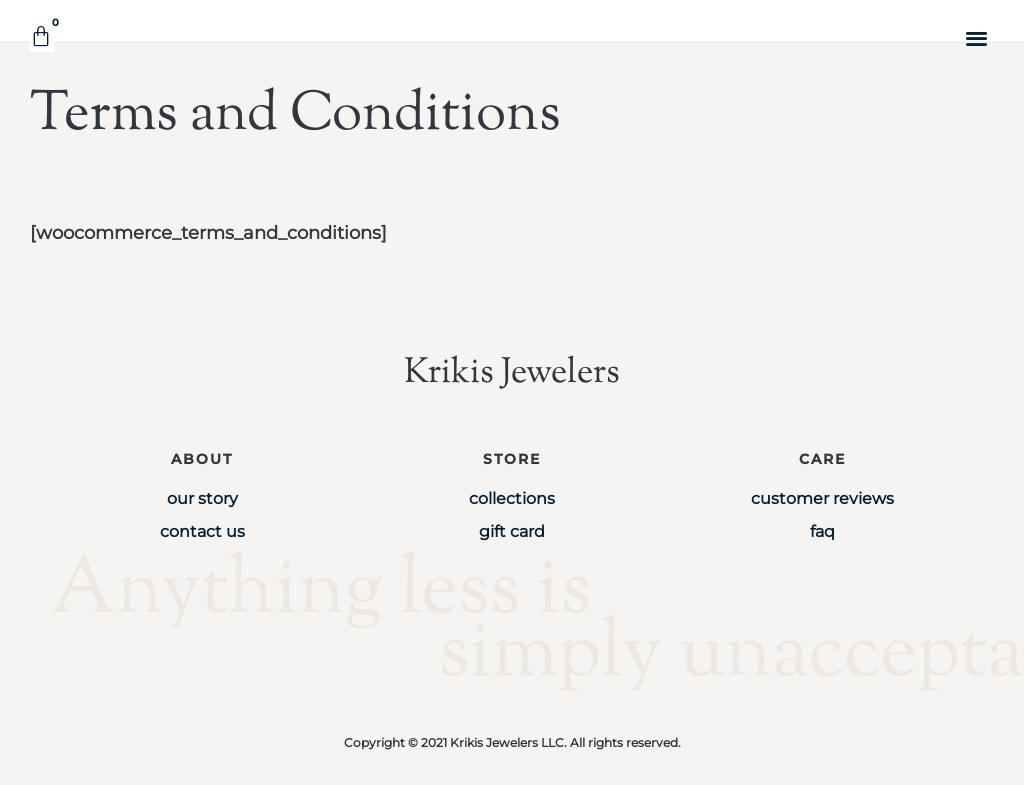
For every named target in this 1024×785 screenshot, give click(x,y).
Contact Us (202, 531)
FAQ (822, 531)
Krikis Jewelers (512, 373)
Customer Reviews (822, 498)
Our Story (202, 498)
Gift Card (512, 531)
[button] (977, 37)
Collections (512, 498)
